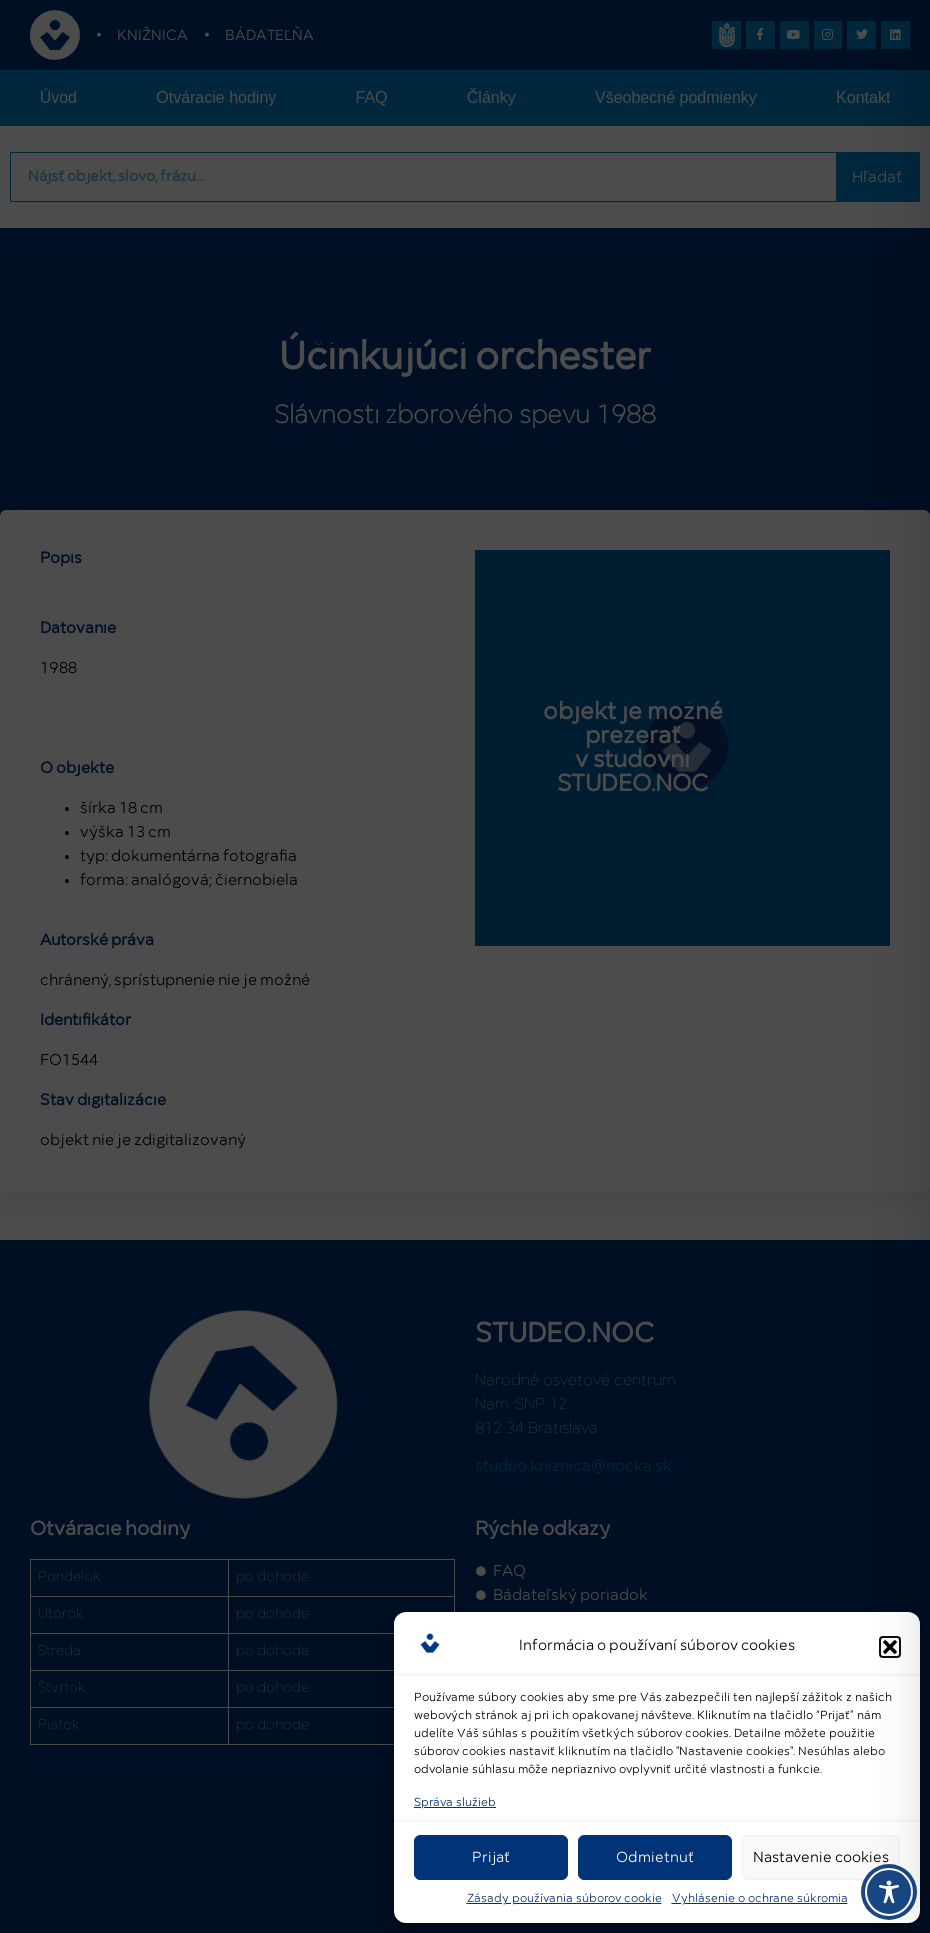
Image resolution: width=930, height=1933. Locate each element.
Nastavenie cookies (821, 1857)
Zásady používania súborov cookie (564, 1899)
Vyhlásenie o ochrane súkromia (760, 1899)
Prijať (491, 1857)
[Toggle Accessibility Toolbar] (889, 1892)
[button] (890, 1643)
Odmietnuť (655, 1857)
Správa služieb (455, 1803)
